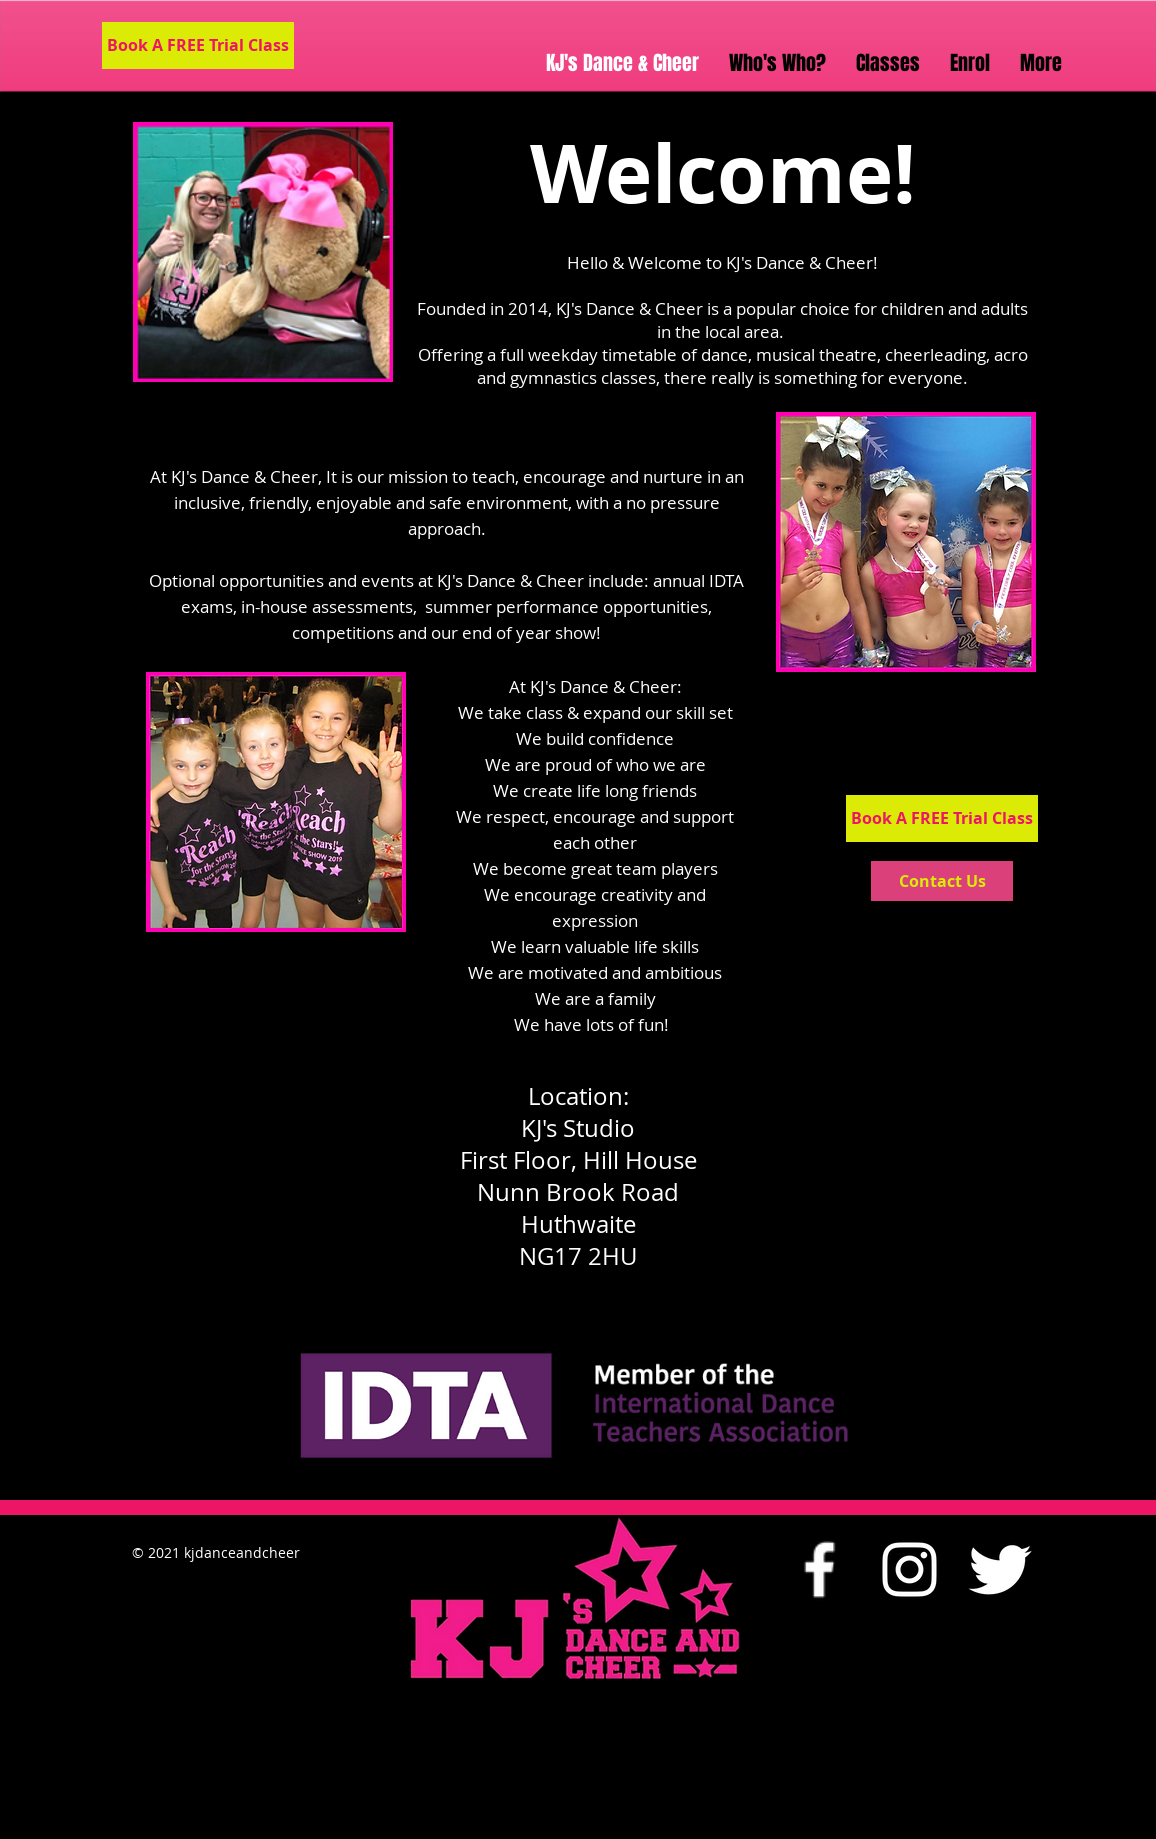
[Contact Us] (942, 881)
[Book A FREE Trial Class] (198, 45)
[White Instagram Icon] (909, 1569)
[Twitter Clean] (999, 1569)
